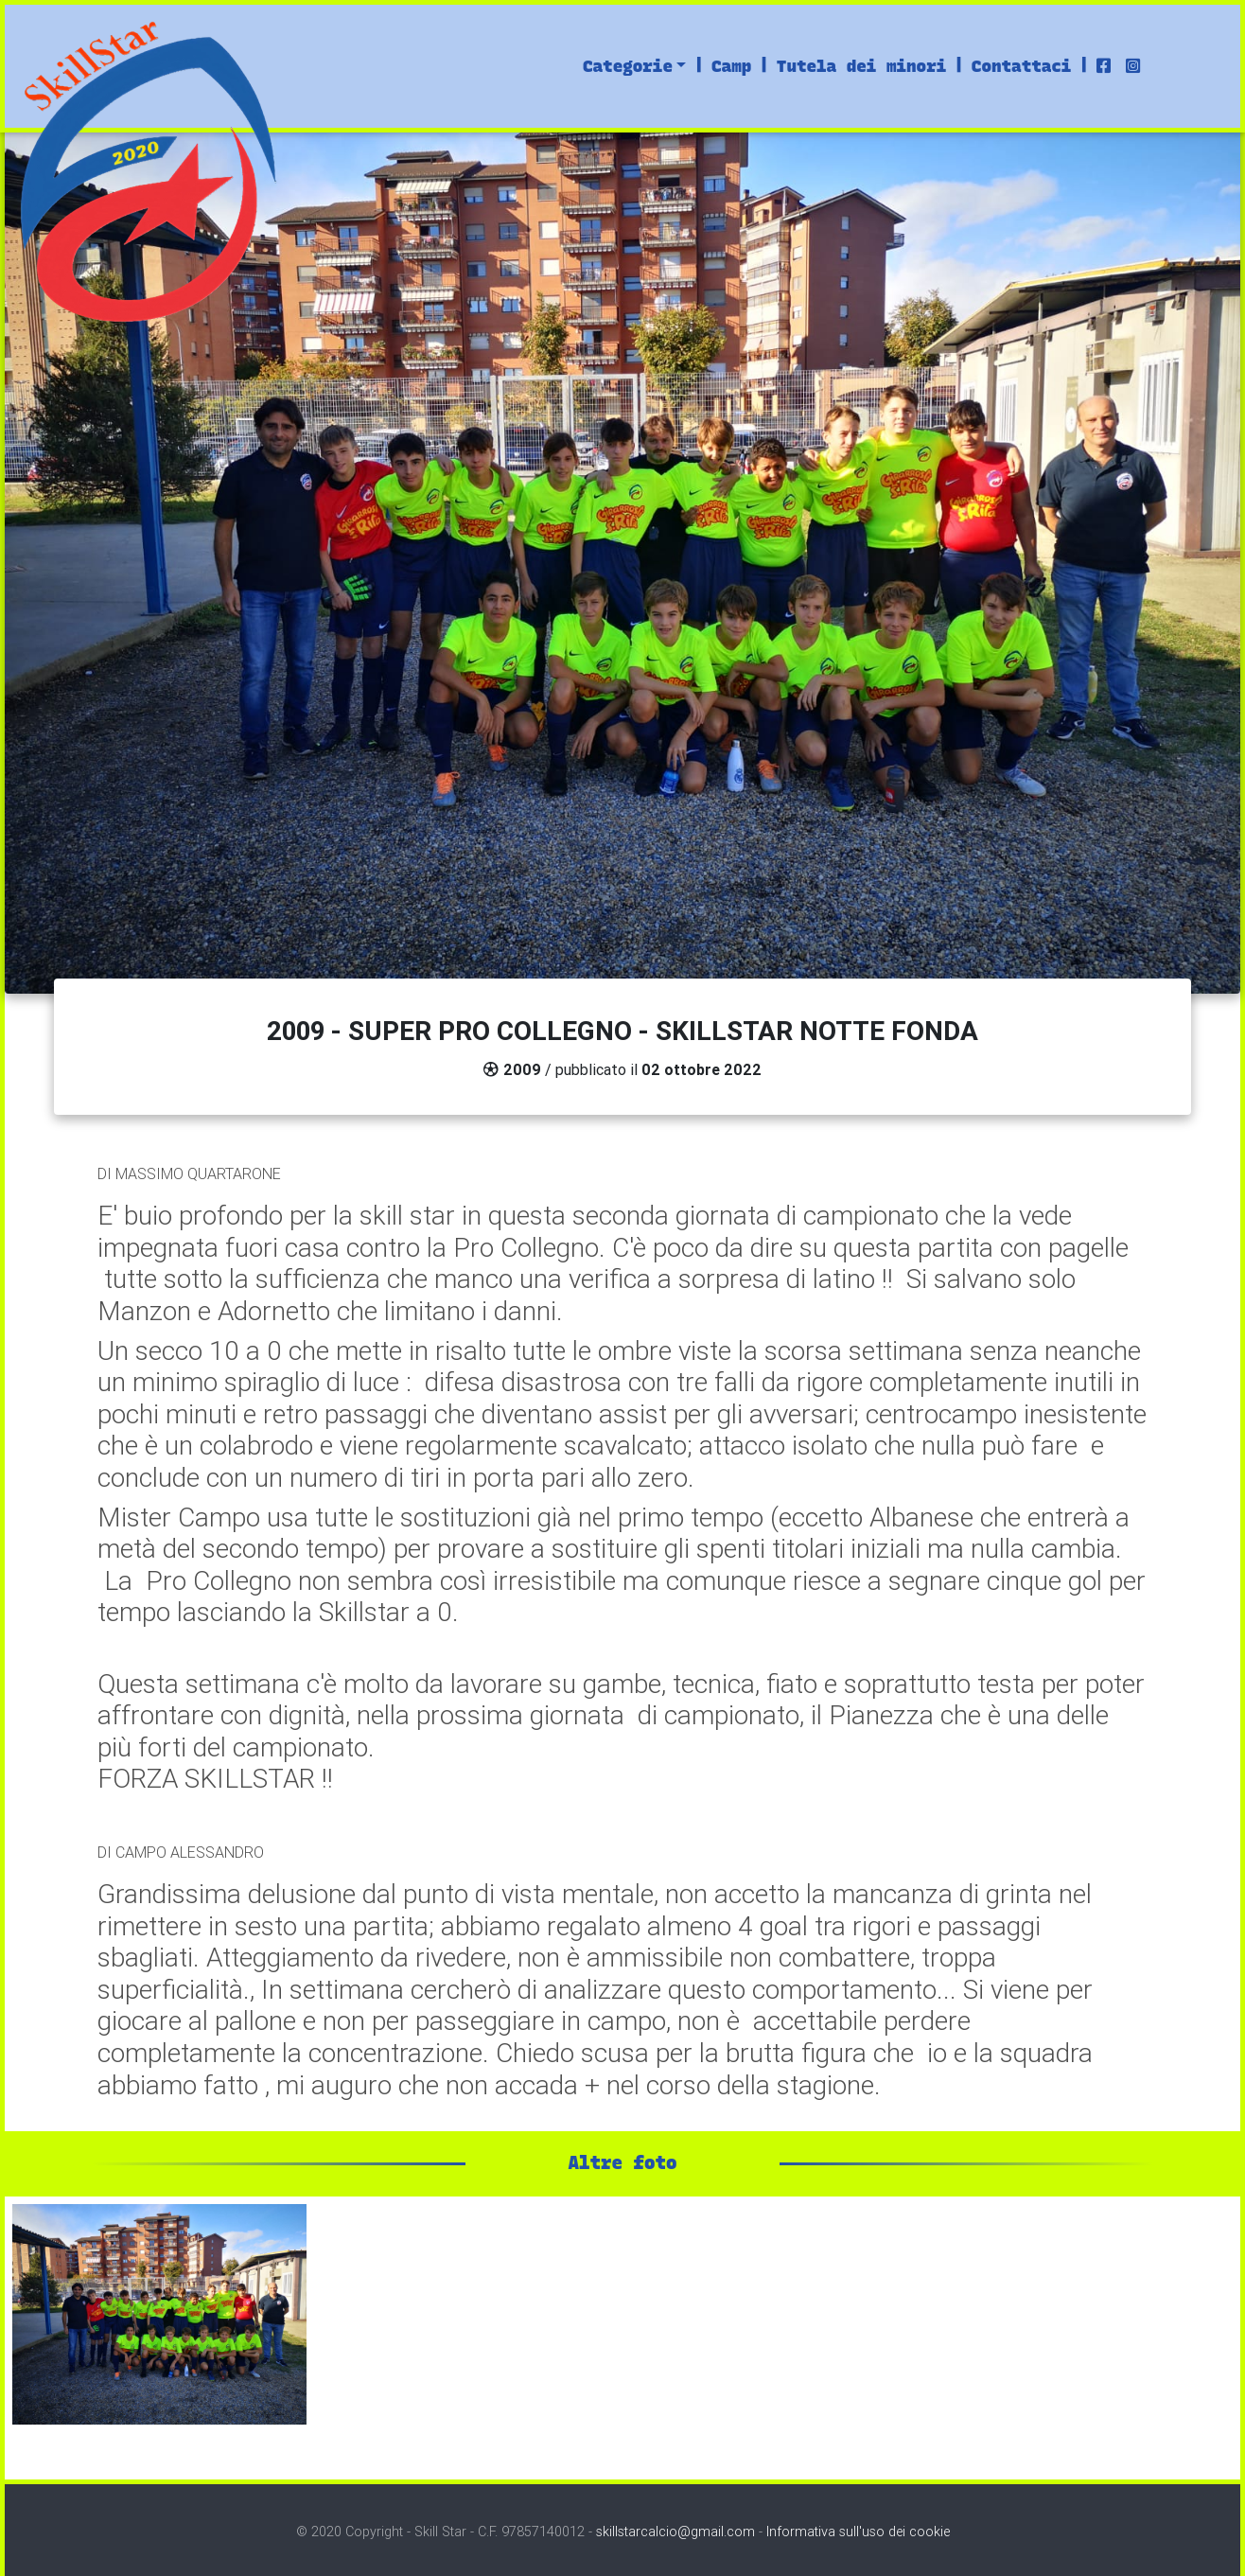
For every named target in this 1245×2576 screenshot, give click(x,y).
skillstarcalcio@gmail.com (675, 2531)
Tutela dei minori (861, 66)
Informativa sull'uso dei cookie (858, 2531)
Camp (731, 66)
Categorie (628, 66)
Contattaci (1022, 66)
